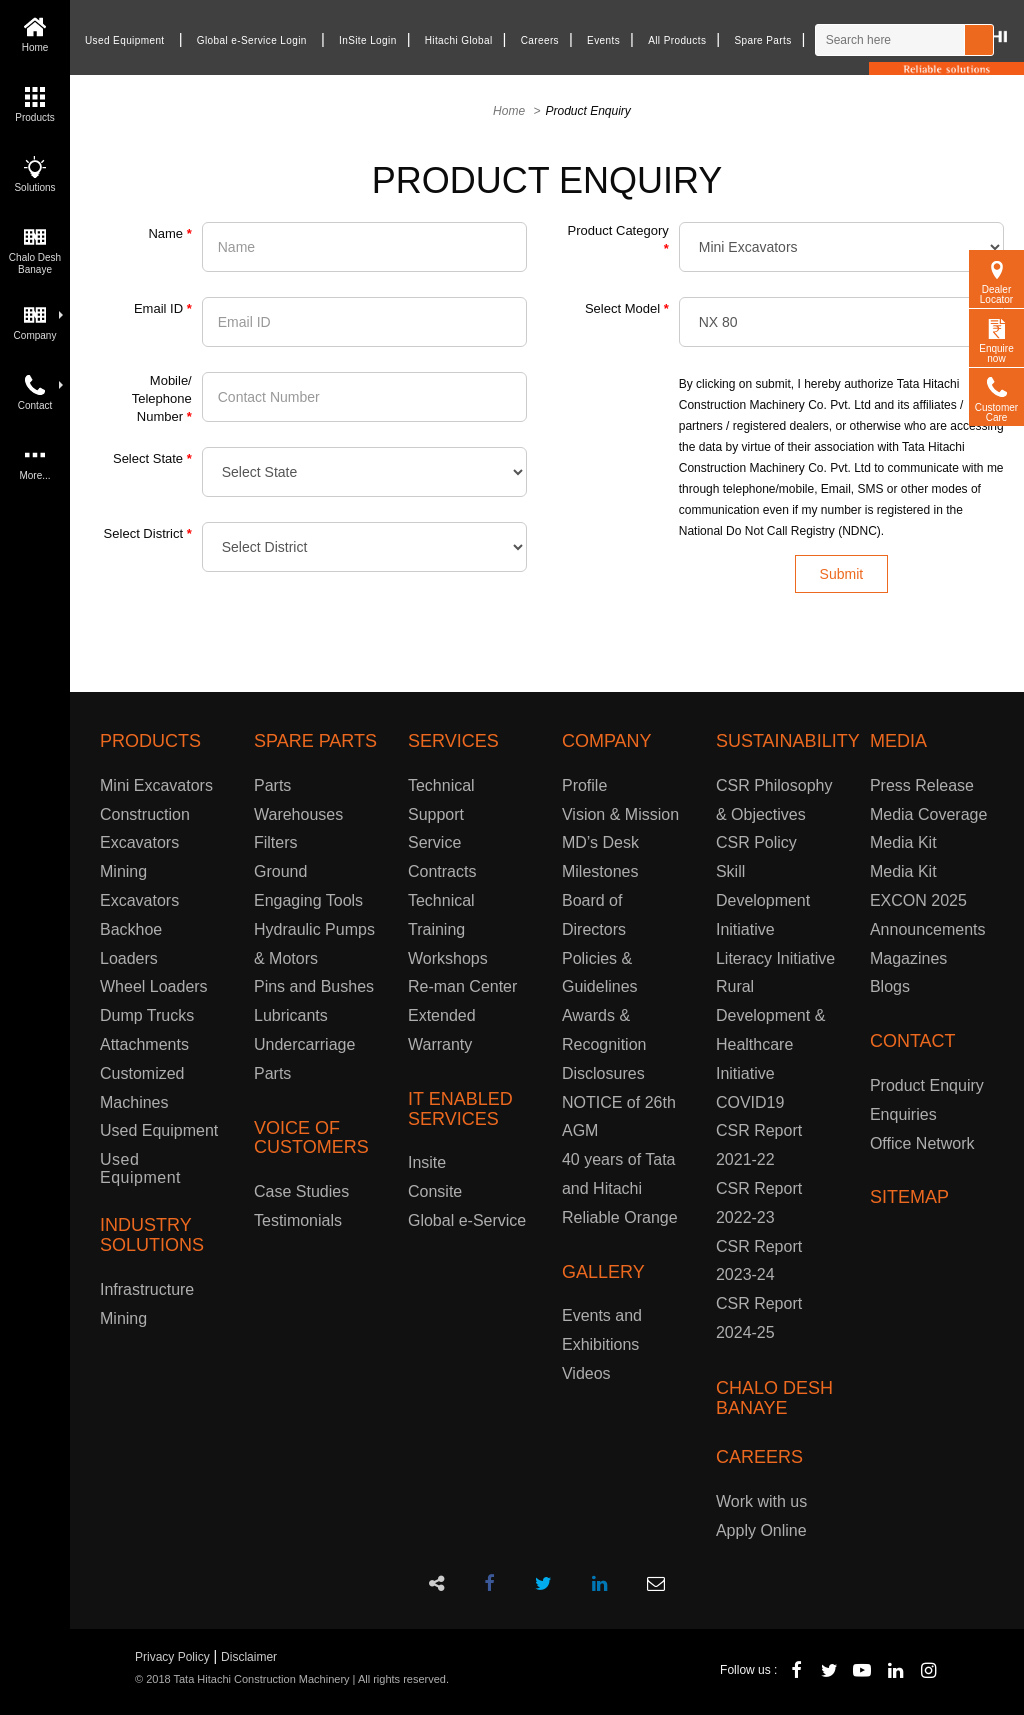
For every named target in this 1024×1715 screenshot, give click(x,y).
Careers (540, 40)
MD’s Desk (600, 842)
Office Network (922, 1143)
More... (34, 460)
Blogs (890, 986)
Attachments (144, 1044)
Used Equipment (125, 40)
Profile (584, 785)
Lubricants (291, 1015)
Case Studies (301, 1191)
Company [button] (38, 320)
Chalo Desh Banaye (35, 248)
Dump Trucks (147, 1015)
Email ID (163, 308)
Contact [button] (40, 390)
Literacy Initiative (775, 958)
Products (34, 102)
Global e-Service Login (252, 40)
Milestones (600, 871)
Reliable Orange (620, 1217)
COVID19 (750, 1102)
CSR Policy (756, 842)
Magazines (908, 958)
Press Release (922, 785)
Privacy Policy (172, 1657)
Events (603, 40)
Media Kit (903, 842)
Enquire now (996, 338)
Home (35, 32)
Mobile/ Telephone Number (162, 398)
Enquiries (903, 1114)
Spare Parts (762, 40)
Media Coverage (928, 814)
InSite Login (368, 40)
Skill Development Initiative (763, 900)
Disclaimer (249, 1657)
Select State (152, 458)
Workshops (448, 958)
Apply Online (761, 1530)
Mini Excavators (156, 785)
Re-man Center (462, 986)
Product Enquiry (927, 1085)
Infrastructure (147, 1289)
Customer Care (996, 397)
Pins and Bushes (314, 986)
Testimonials (298, 1220)
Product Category (618, 239)
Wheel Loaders (154, 986)
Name (169, 233)
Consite (435, 1191)
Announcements (928, 929)
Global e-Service (467, 1220)
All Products (677, 40)
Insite (427, 1162)
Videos (586, 1373)
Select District (148, 533)
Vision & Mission (620, 814)
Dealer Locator (996, 279)
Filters (276, 842)
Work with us (761, 1501)
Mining (123, 1318)
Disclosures (603, 1073)
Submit (842, 574)
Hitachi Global (459, 40)
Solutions (34, 172)
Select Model (627, 308)
